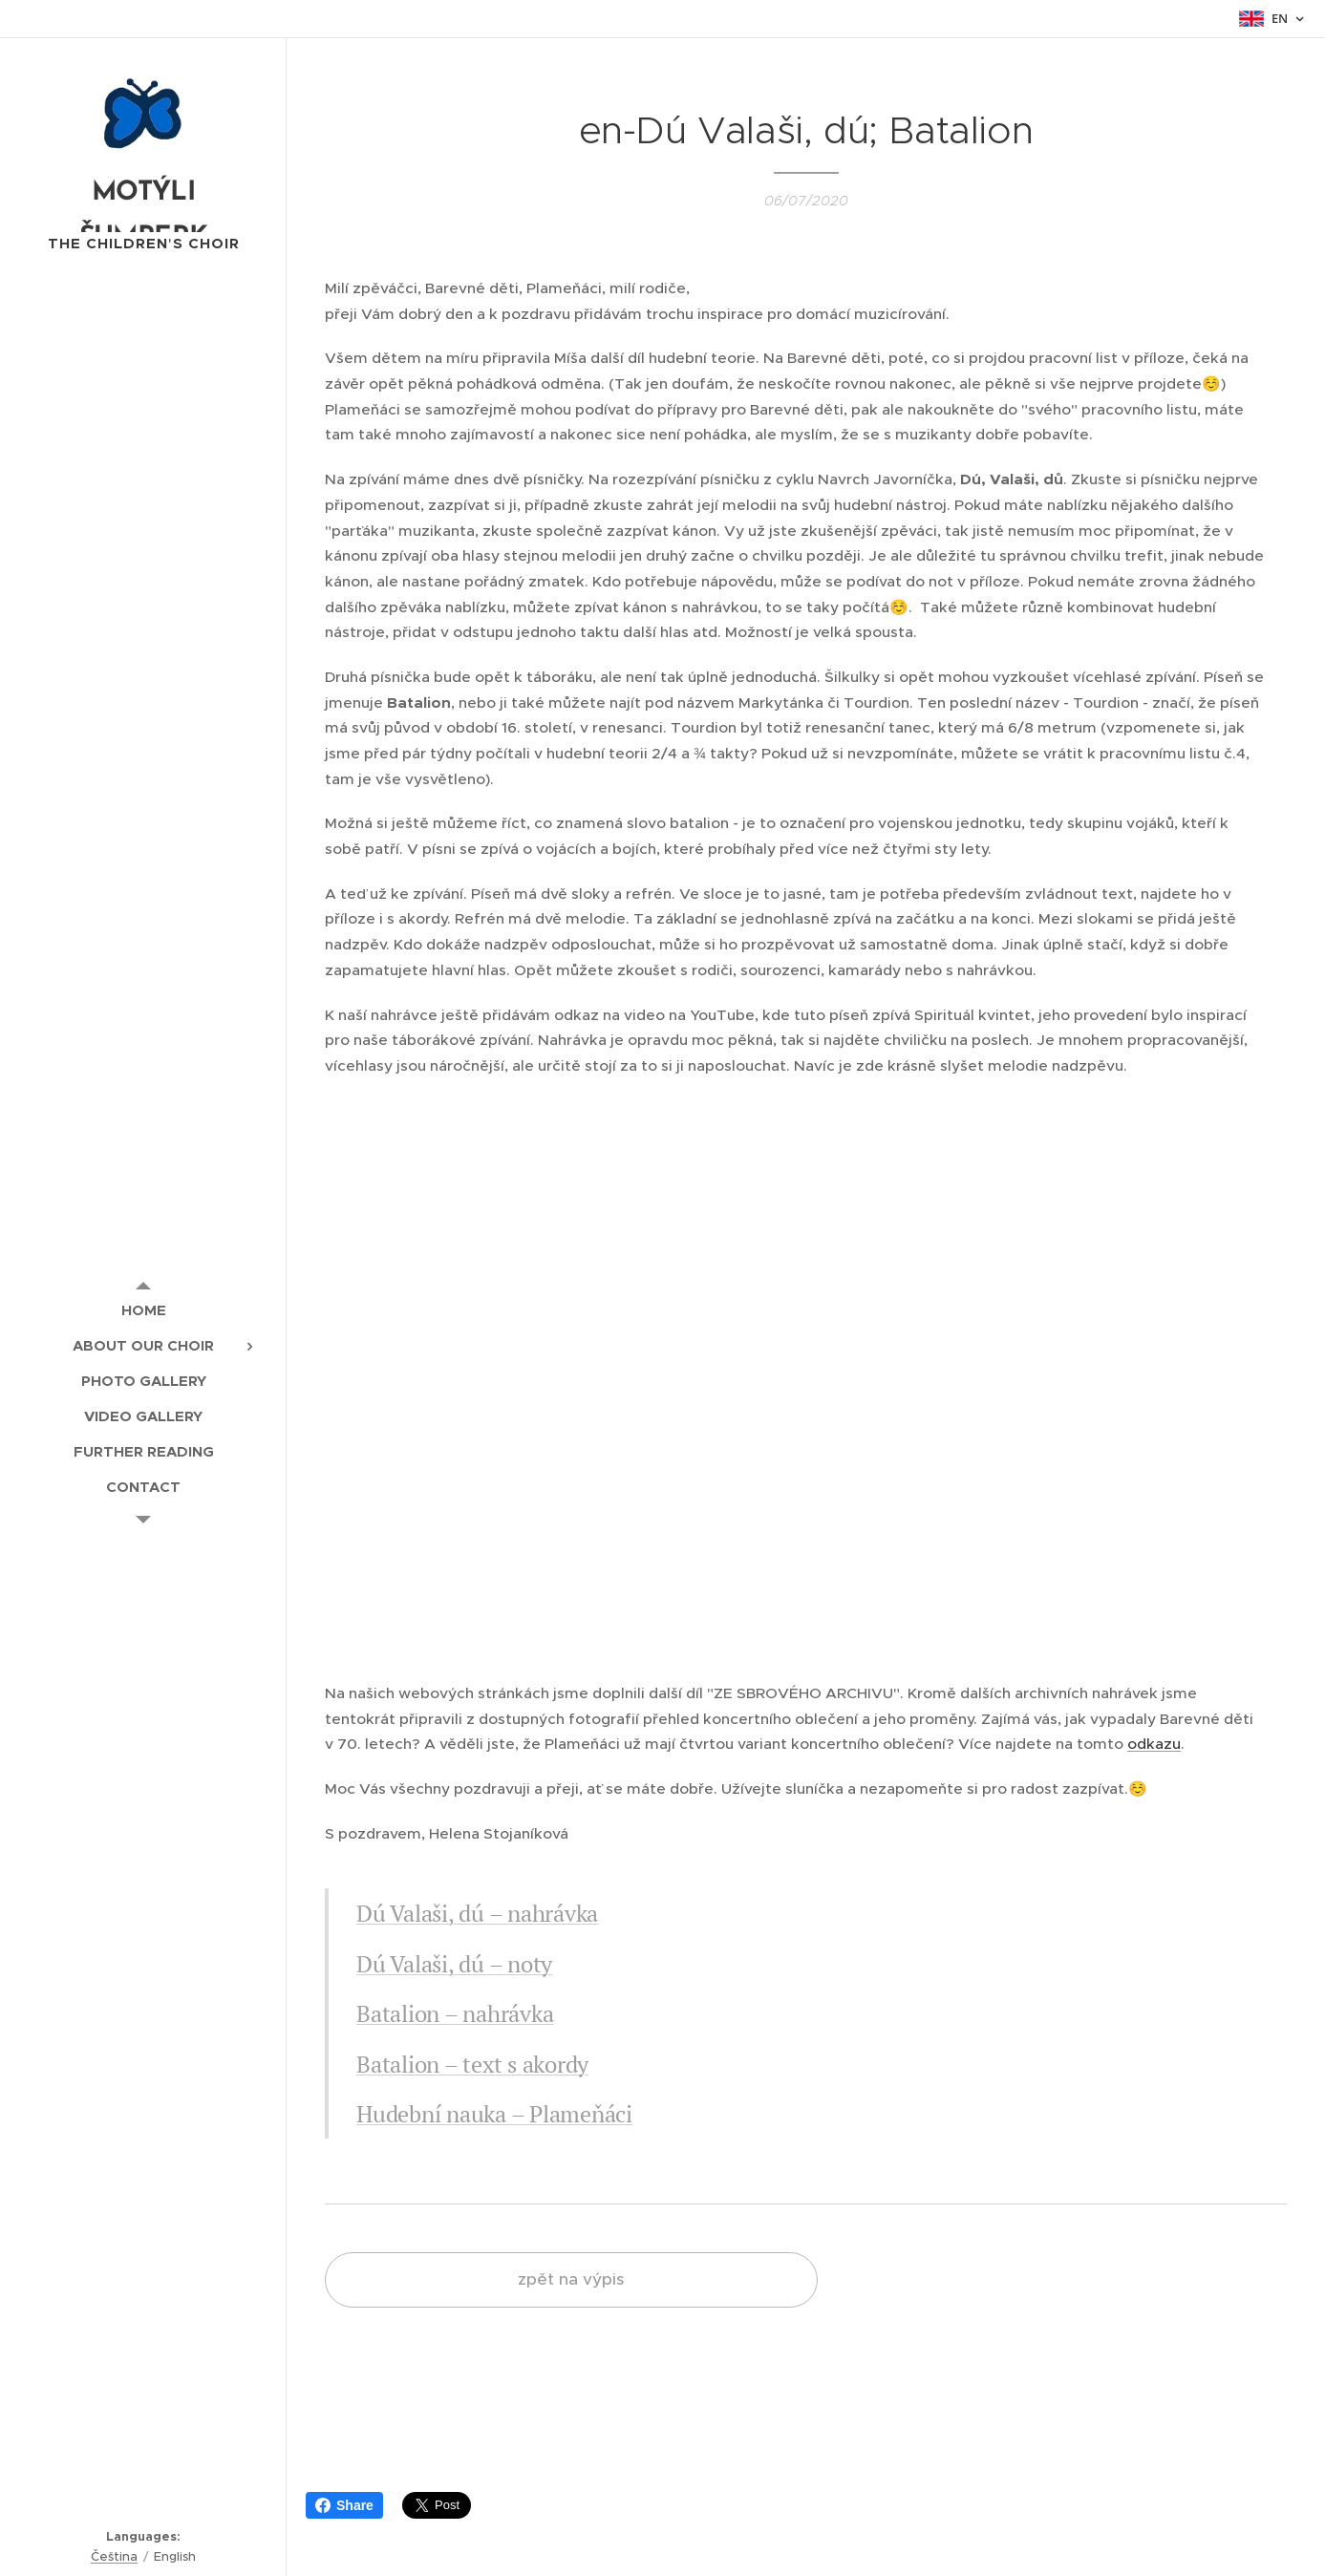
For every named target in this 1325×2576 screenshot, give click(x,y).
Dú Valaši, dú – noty (454, 1963)
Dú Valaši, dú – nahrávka (477, 1913)
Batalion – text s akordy (472, 2063)
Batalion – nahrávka (454, 2013)
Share (344, 2505)
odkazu (1154, 1744)
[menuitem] (143, 1310)
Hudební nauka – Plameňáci (494, 2113)
